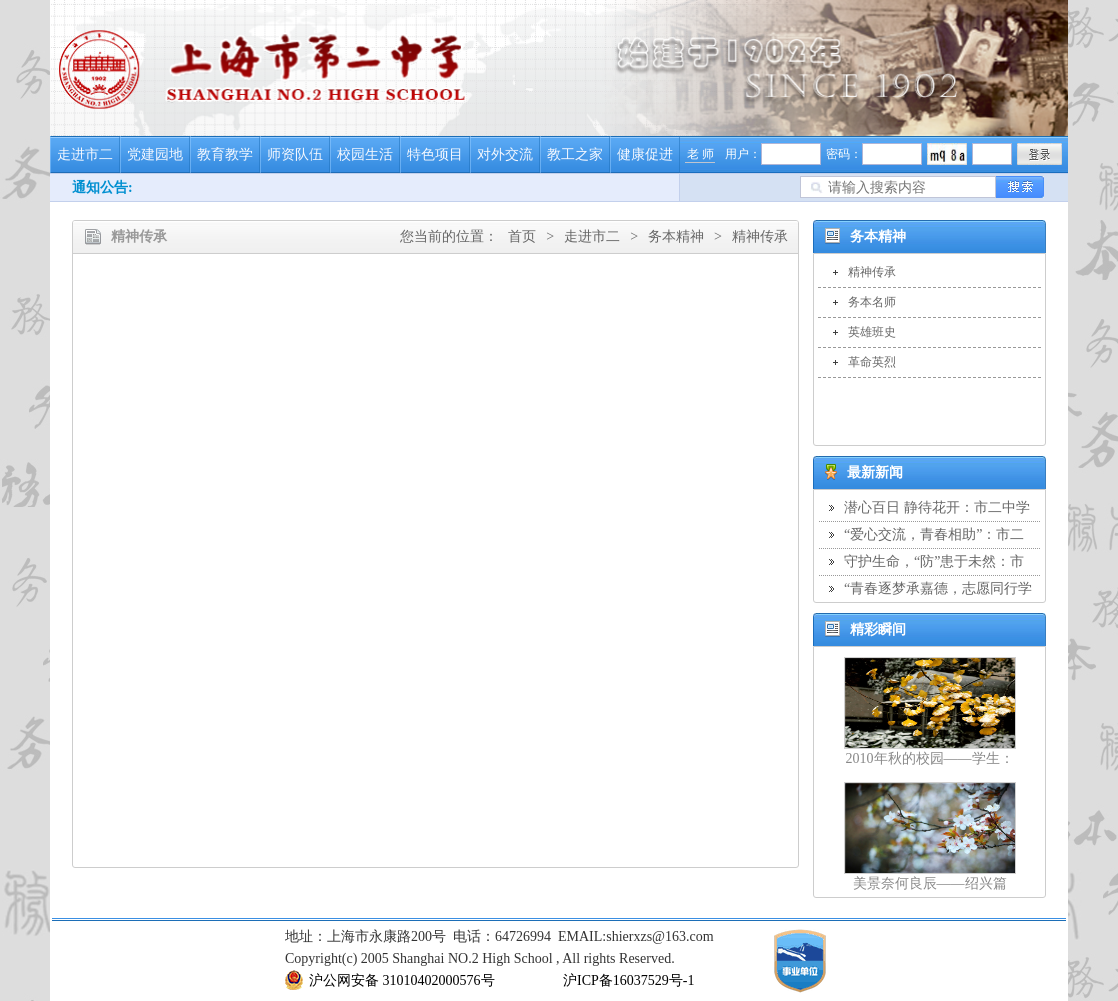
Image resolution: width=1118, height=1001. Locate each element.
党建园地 (155, 154)
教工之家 (575, 154)
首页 (522, 236)
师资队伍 (295, 154)
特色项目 (435, 154)
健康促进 (645, 154)
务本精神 (676, 236)
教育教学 (225, 154)
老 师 (700, 154)
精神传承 (760, 236)
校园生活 (365, 154)
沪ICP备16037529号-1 (628, 980)
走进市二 (85, 154)
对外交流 (505, 154)
